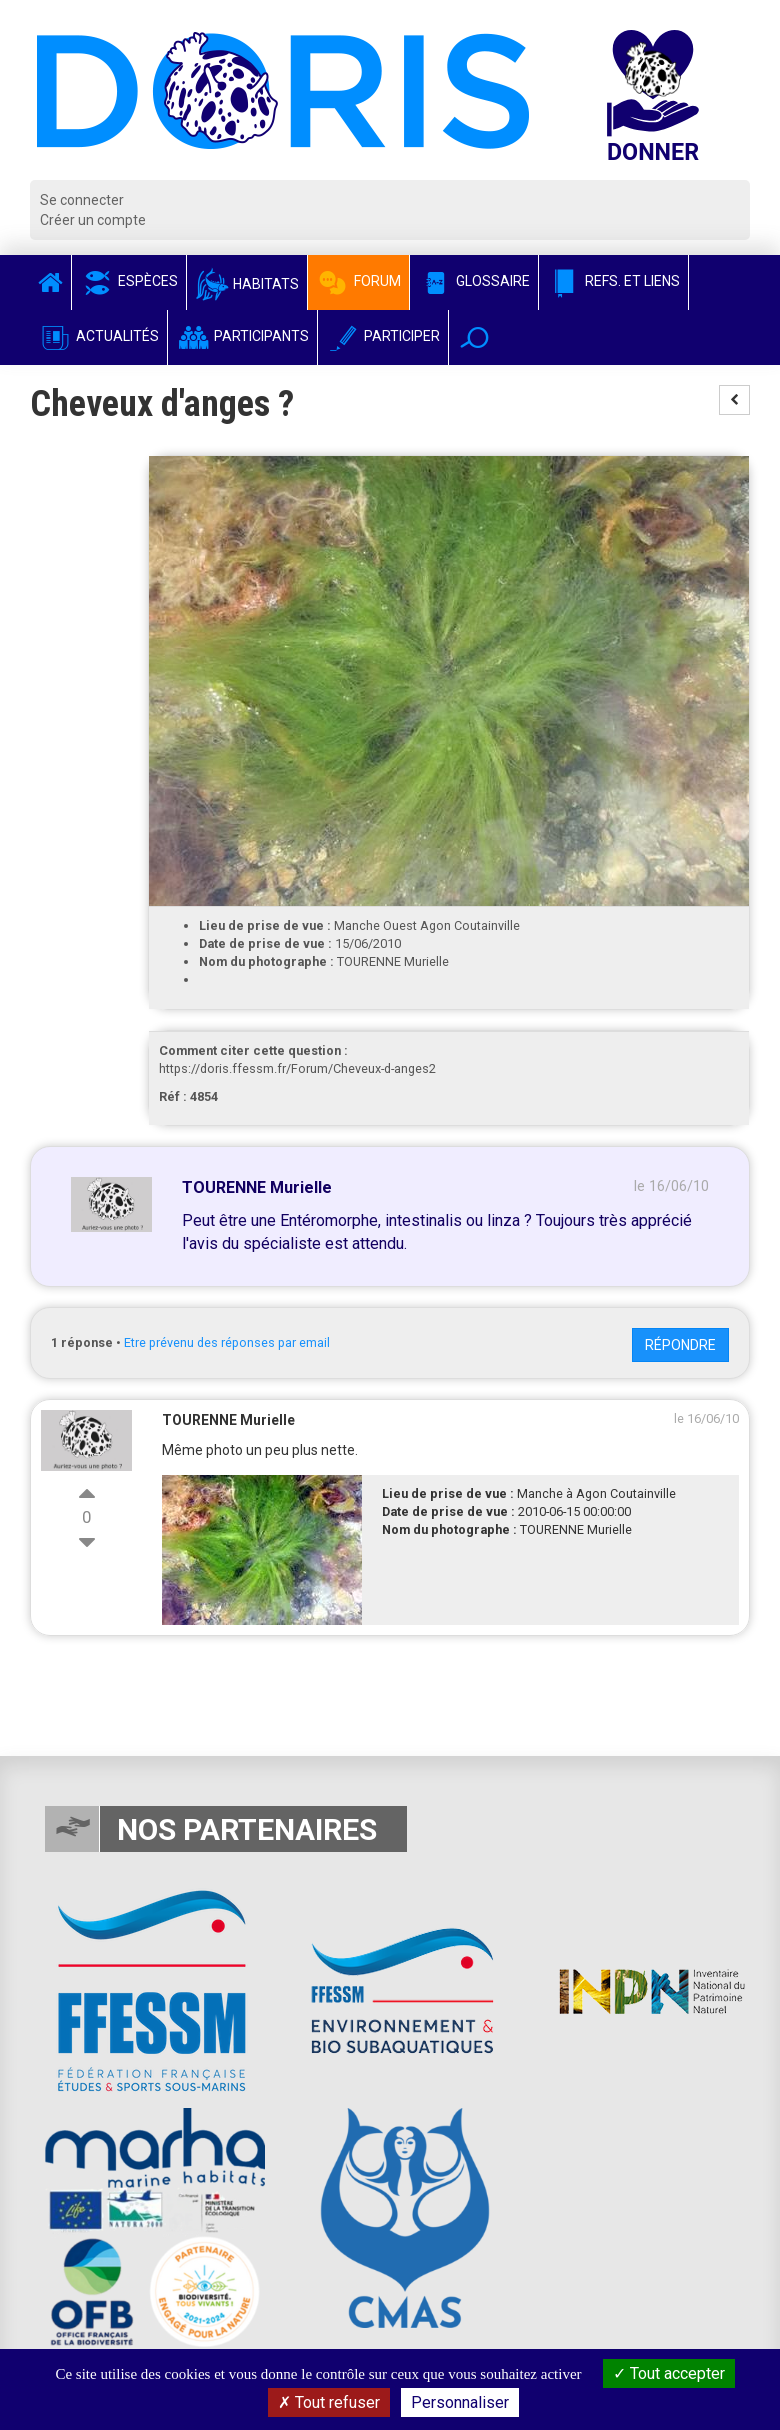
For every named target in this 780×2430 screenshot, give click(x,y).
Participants (242, 336)
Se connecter (82, 200)
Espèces (129, 281)
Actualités (98, 336)
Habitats (247, 284)
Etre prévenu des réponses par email (227, 1342)
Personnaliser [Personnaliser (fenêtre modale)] (460, 2402)
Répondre (680, 1345)
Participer (383, 336)
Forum (358, 281)
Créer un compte (93, 220)
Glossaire (474, 281)
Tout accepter (669, 2373)
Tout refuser (329, 2402)
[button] (474, 337)
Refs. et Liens (613, 281)
